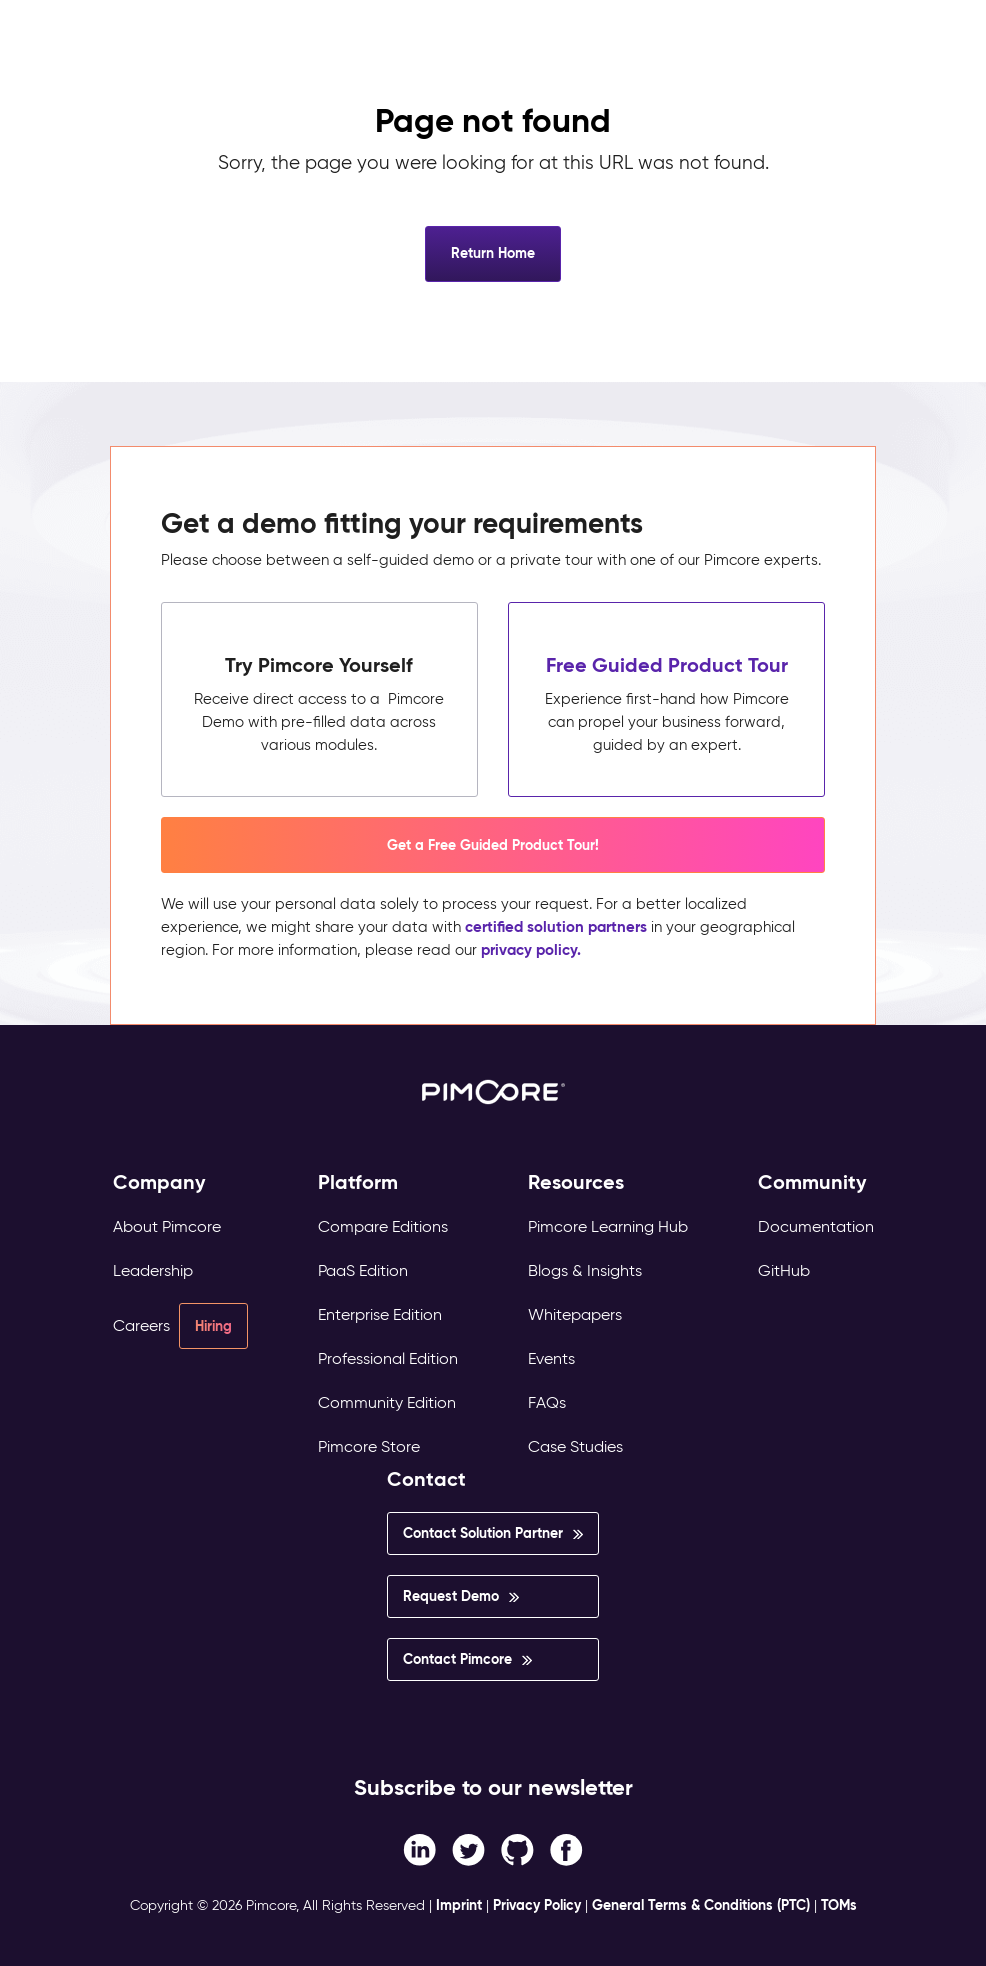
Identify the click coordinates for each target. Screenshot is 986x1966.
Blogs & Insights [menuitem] (585, 1270)
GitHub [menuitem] (784, 1270)
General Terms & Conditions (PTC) (701, 1905)
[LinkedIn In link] (566, 1848)
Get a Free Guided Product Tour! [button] (493, 845)
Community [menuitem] (812, 1182)
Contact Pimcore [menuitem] (457, 1659)
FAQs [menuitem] (547, 1402)
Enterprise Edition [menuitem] (380, 1314)
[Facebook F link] (419, 1848)
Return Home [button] (493, 253)
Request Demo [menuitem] (451, 1596)
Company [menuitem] (159, 1182)
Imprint (459, 1905)
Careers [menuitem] (141, 1325)
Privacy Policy (537, 1905)
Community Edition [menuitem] (387, 1402)
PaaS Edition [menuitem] (363, 1270)
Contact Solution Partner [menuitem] (483, 1533)
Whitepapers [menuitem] (575, 1314)
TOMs (839, 1905)
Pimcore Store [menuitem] (369, 1446)
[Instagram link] (517, 1848)
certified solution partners (556, 926)
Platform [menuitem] (358, 1182)
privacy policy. (531, 949)
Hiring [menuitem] (213, 1326)
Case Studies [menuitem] (575, 1446)
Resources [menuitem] (576, 1182)
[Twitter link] (468, 1848)
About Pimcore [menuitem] (167, 1226)
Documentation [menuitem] (816, 1226)
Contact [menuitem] (426, 1479)
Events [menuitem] (551, 1358)
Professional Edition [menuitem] (388, 1358)
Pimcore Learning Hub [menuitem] (608, 1226)
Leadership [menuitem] (153, 1270)
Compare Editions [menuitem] (383, 1226)
